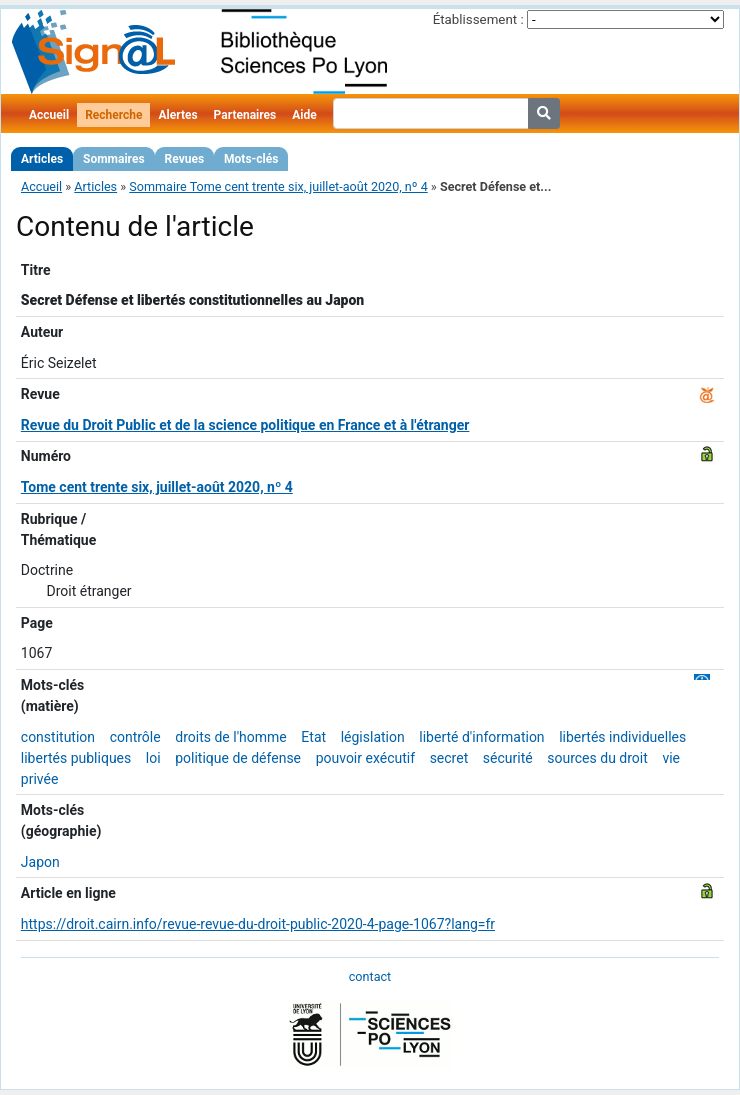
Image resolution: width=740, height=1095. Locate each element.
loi (153, 758)
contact (370, 976)
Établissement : (478, 19)
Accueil (49, 115)
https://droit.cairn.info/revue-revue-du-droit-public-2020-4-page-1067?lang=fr (258, 924)
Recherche (113, 115)
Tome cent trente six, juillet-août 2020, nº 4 (157, 487)
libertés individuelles (622, 737)
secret (449, 758)
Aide (304, 115)
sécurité (508, 758)
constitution (58, 737)
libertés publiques (76, 758)
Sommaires (113, 159)
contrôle (135, 737)
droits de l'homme (231, 737)
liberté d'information (481, 737)
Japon (40, 862)
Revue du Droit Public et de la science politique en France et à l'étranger (245, 425)
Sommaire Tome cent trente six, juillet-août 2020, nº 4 (278, 186)
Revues (185, 159)
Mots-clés (251, 159)
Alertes (177, 115)
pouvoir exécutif (365, 758)
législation (373, 737)
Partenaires (245, 115)
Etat (313, 737)
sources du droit (597, 758)
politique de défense (238, 758)
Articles (42, 159)
